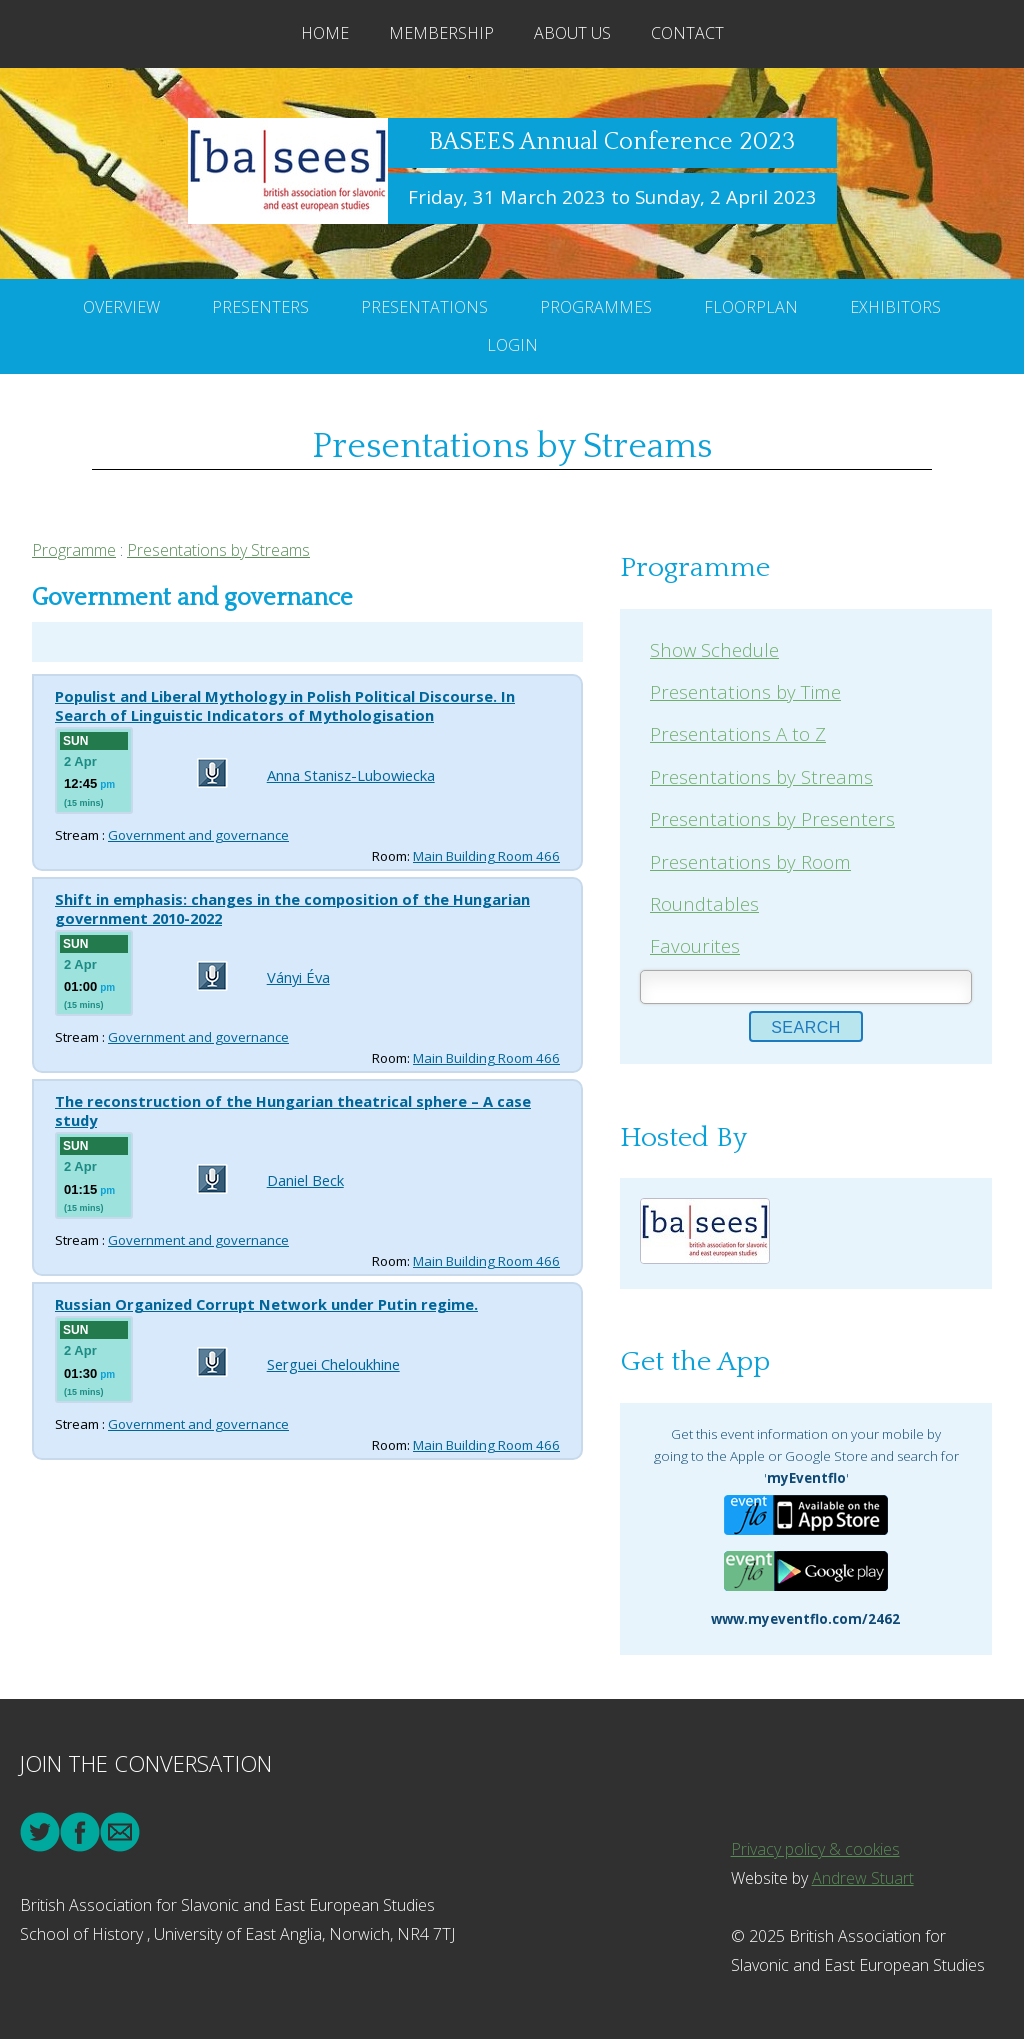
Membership (441, 33)
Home (325, 33)
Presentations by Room (750, 861)
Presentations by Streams (218, 550)
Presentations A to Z (738, 733)
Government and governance (198, 835)
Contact (687, 33)
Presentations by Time (745, 691)
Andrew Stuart (863, 1878)
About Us (572, 33)
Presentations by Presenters (772, 818)
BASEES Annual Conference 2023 (612, 142)
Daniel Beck (305, 1180)
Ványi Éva (298, 977)
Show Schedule (714, 649)
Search (806, 1027)
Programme (74, 550)
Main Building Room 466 (486, 856)
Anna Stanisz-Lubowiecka (351, 775)
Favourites (695, 945)
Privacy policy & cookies (815, 1849)
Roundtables (704, 903)
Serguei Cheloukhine (333, 1364)
